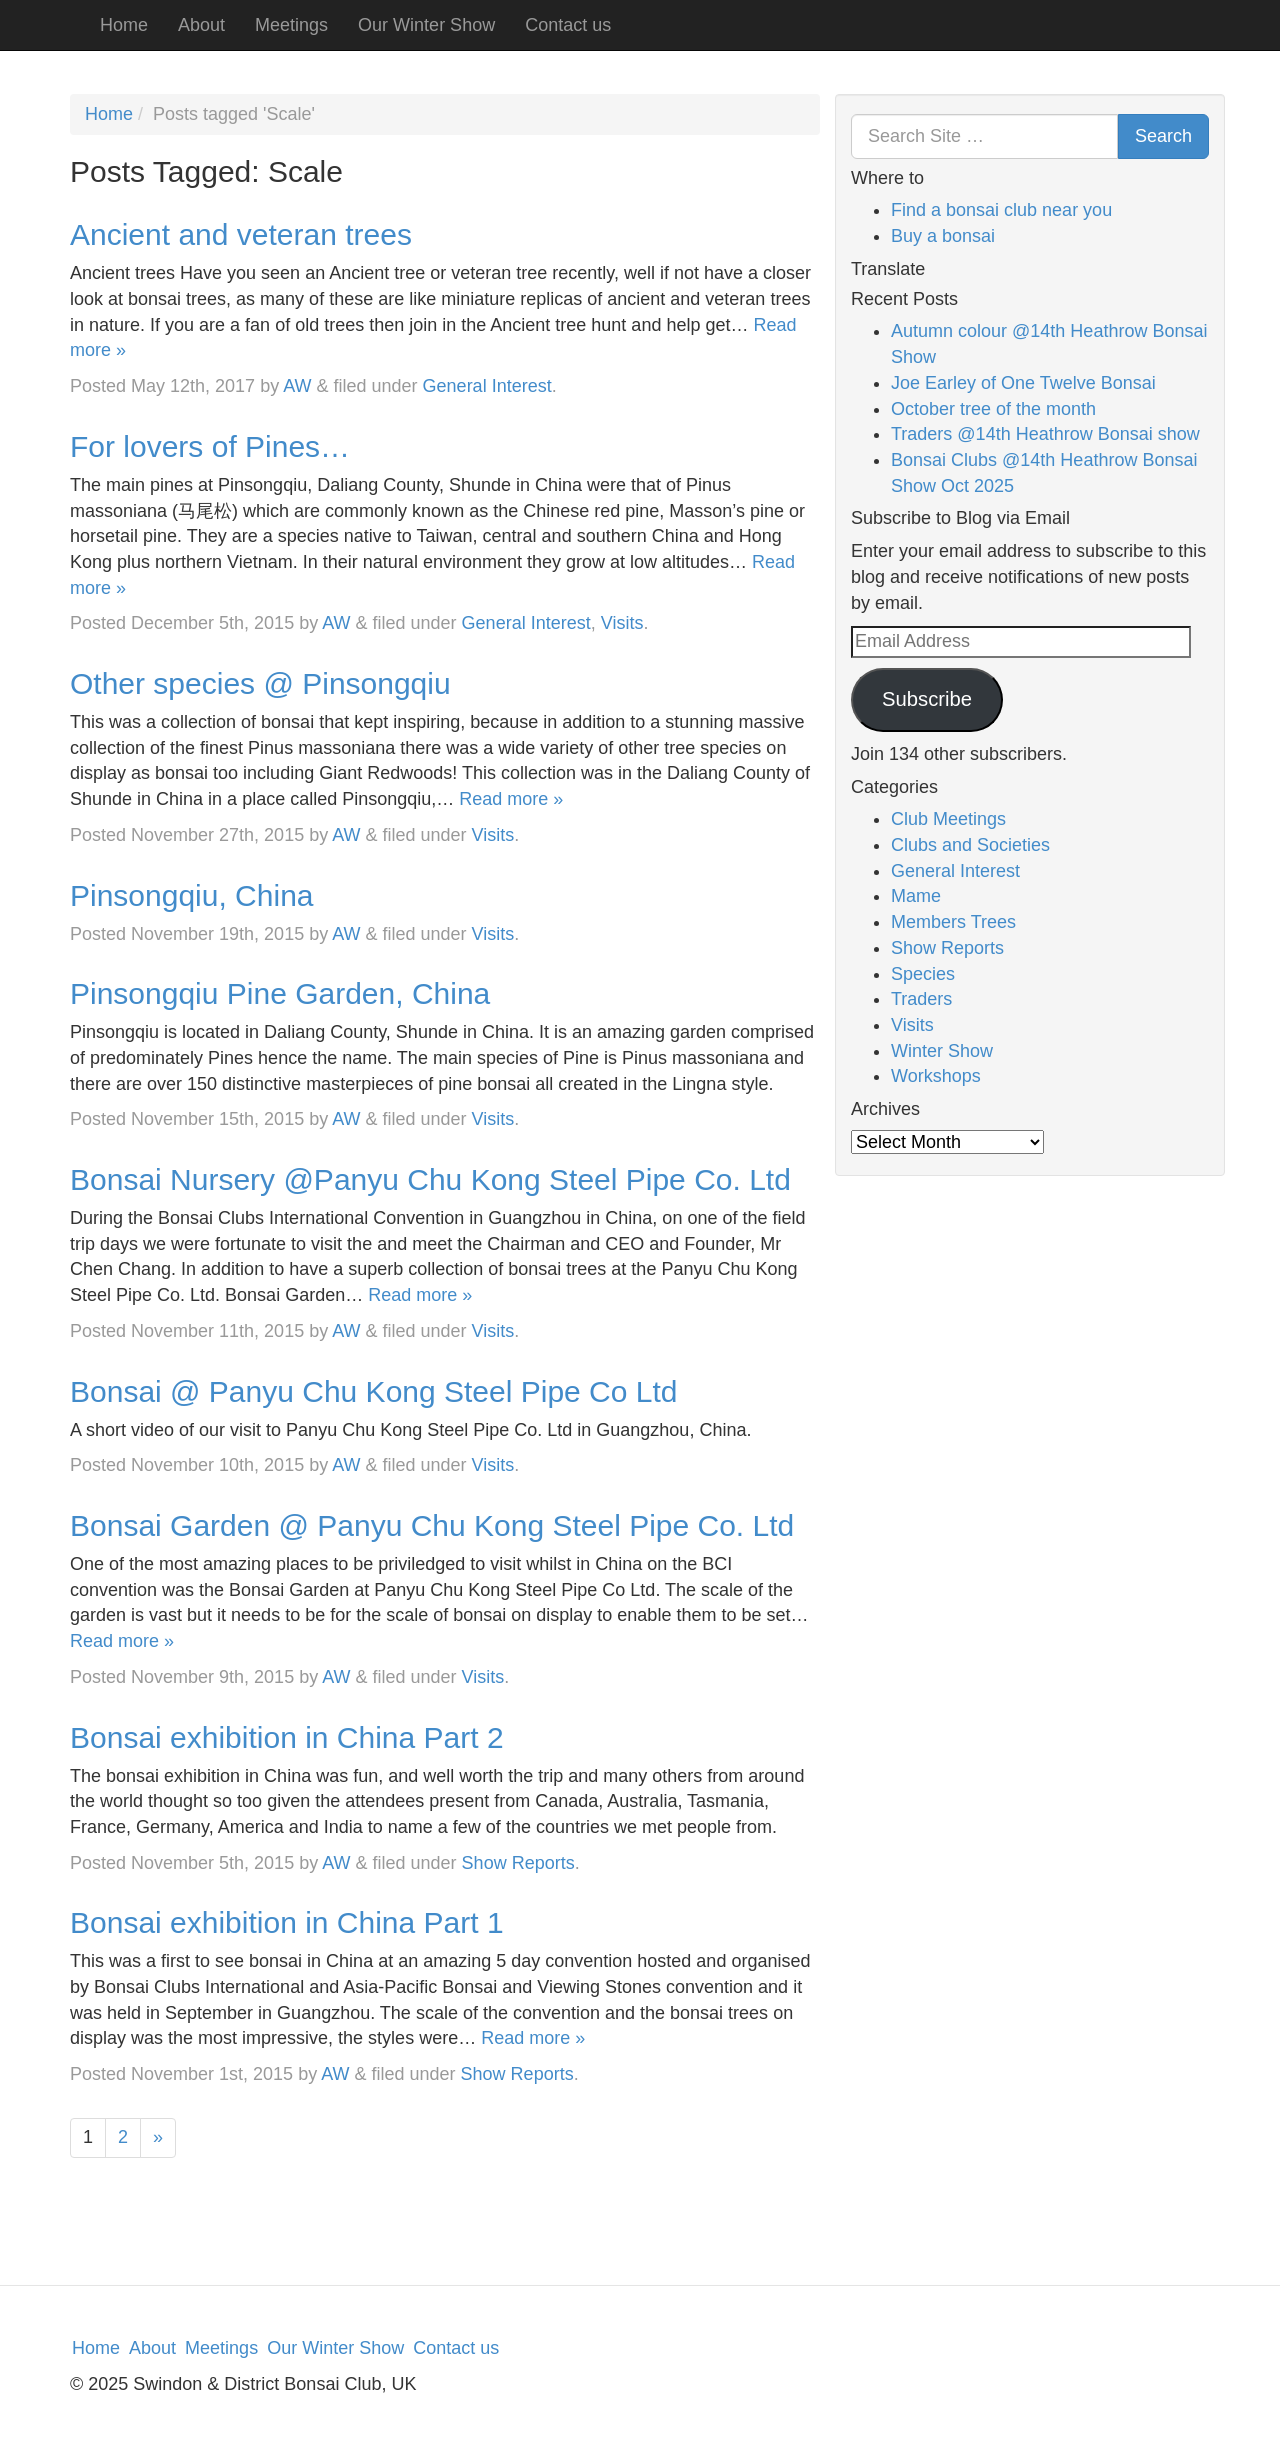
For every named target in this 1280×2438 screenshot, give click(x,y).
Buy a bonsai (943, 236)
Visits (622, 623)
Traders (921, 999)
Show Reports (518, 1863)
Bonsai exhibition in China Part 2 (287, 1737)
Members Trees (953, 922)
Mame (916, 896)
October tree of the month (993, 409)
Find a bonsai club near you (1001, 210)
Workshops (936, 1076)
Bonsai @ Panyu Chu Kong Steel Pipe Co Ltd (374, 1391)
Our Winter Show (426, 25)
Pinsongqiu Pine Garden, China (280, 993)
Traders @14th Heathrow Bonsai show (1045, 434)
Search (1163, 136)
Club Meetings (948, 819)
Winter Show (942, 1051)
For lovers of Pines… (210, 446)
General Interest (487, 386)
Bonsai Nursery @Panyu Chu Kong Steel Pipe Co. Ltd (430, 1179)
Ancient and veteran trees (241, 234)
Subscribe (927, 699)
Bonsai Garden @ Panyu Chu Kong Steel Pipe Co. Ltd (432, 1525)
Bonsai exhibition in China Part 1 (287, 1922)
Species (923, 974)
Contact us (568, 25)
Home (124, 25)
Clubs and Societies (970, 845)
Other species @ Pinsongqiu (260, 683)
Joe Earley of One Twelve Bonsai (1023, 383)
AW (297, 386)
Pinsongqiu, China (192, 895)
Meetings (291, 25)
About (201, 25)
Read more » (511, 799)
